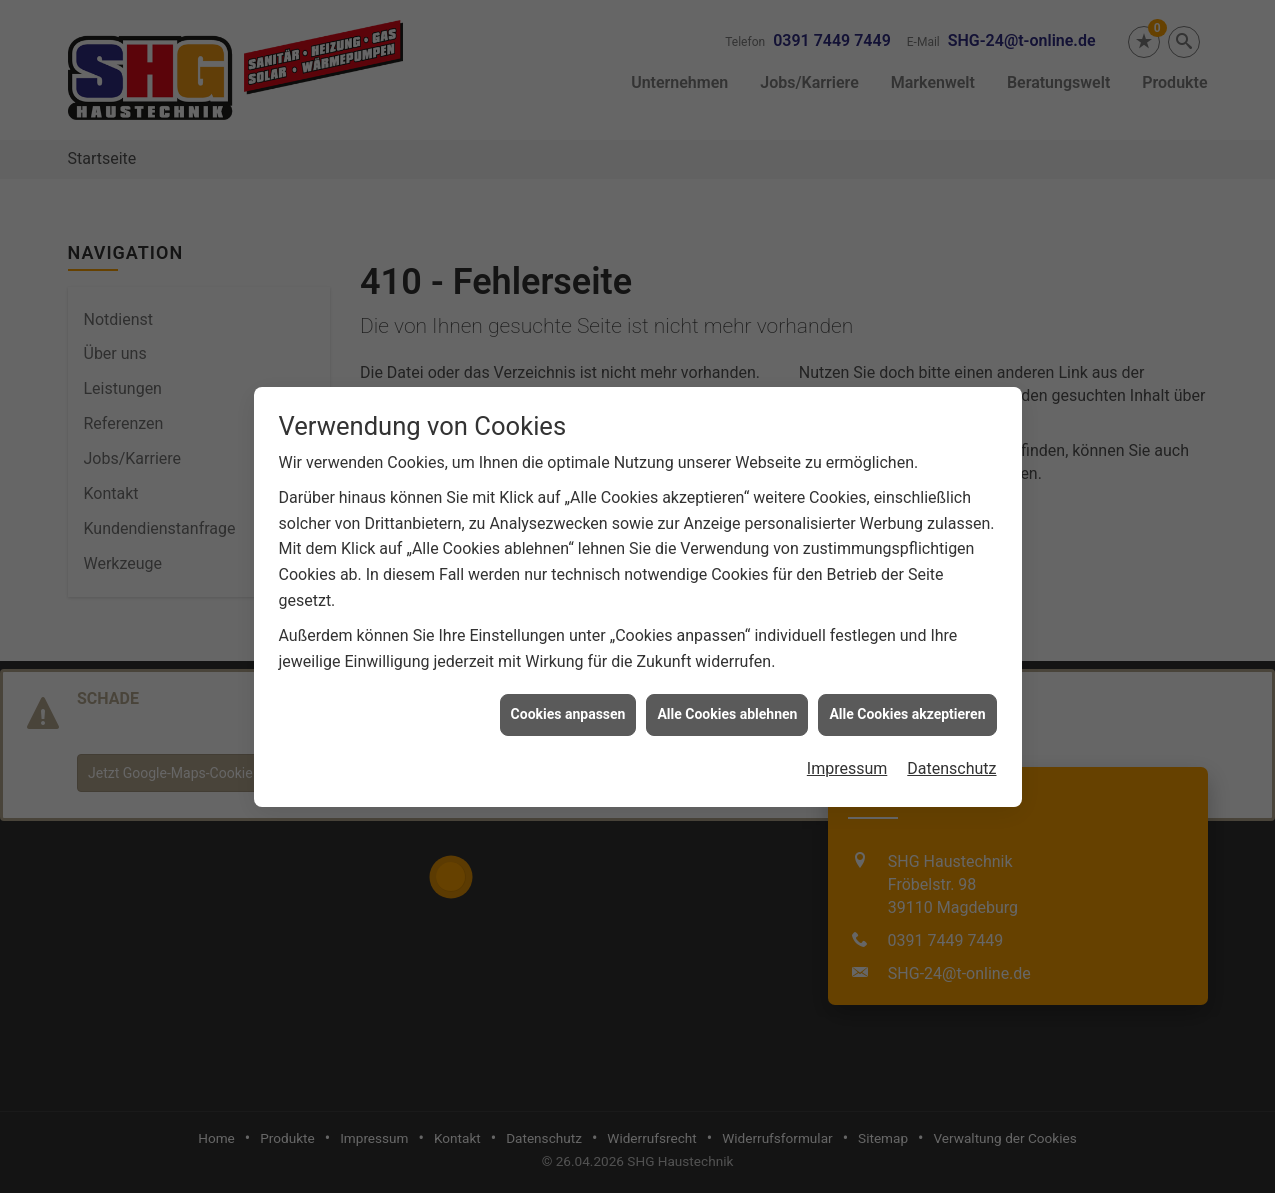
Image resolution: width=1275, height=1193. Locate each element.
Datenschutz (951, 762)
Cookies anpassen (568, 708)
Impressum (847, 762)
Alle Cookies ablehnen (727, 708)
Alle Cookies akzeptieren (907, 708)
